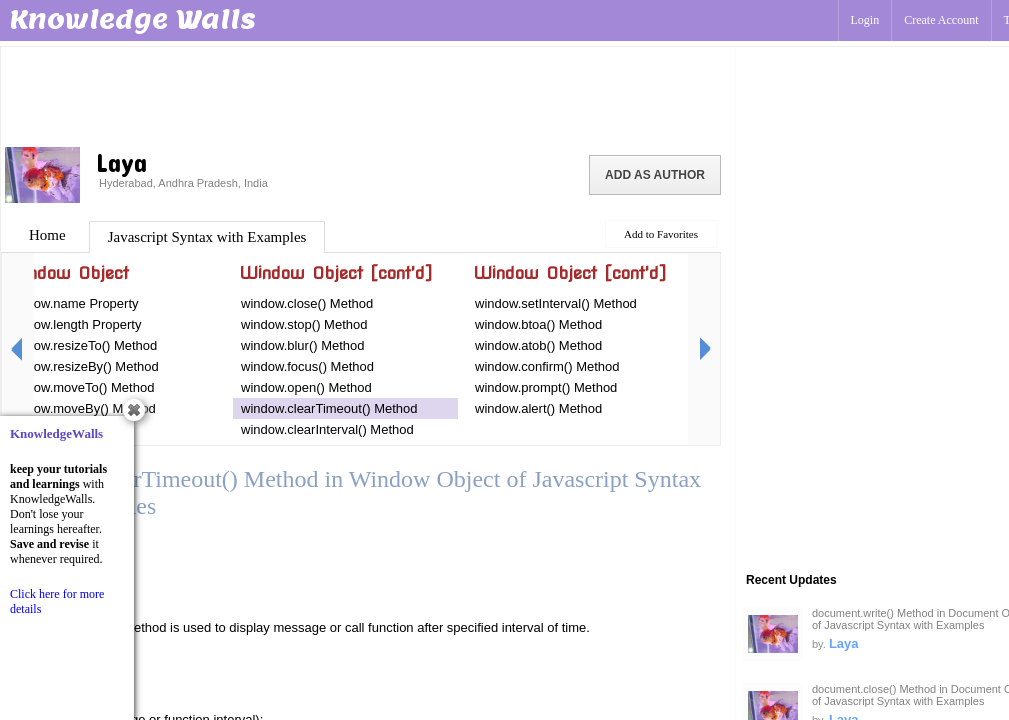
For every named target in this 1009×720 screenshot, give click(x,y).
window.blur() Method (303, 345)
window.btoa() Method (538, 324)
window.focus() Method (307, 366)
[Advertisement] (368, 95)
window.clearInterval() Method (327, 429)
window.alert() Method (538, 408)
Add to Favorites (661, 234)
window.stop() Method (304, 324)
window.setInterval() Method (556, 303)
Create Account (941, 20)
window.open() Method (306, 387)
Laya (844, 643)
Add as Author (655, 175)
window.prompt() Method (546, 387)
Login (865, 20)
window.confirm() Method (547, 366)
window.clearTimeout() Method (329, 408)
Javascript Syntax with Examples (207, 237)
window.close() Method (307, 303)
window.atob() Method (538, 345)
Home (47, 235)
